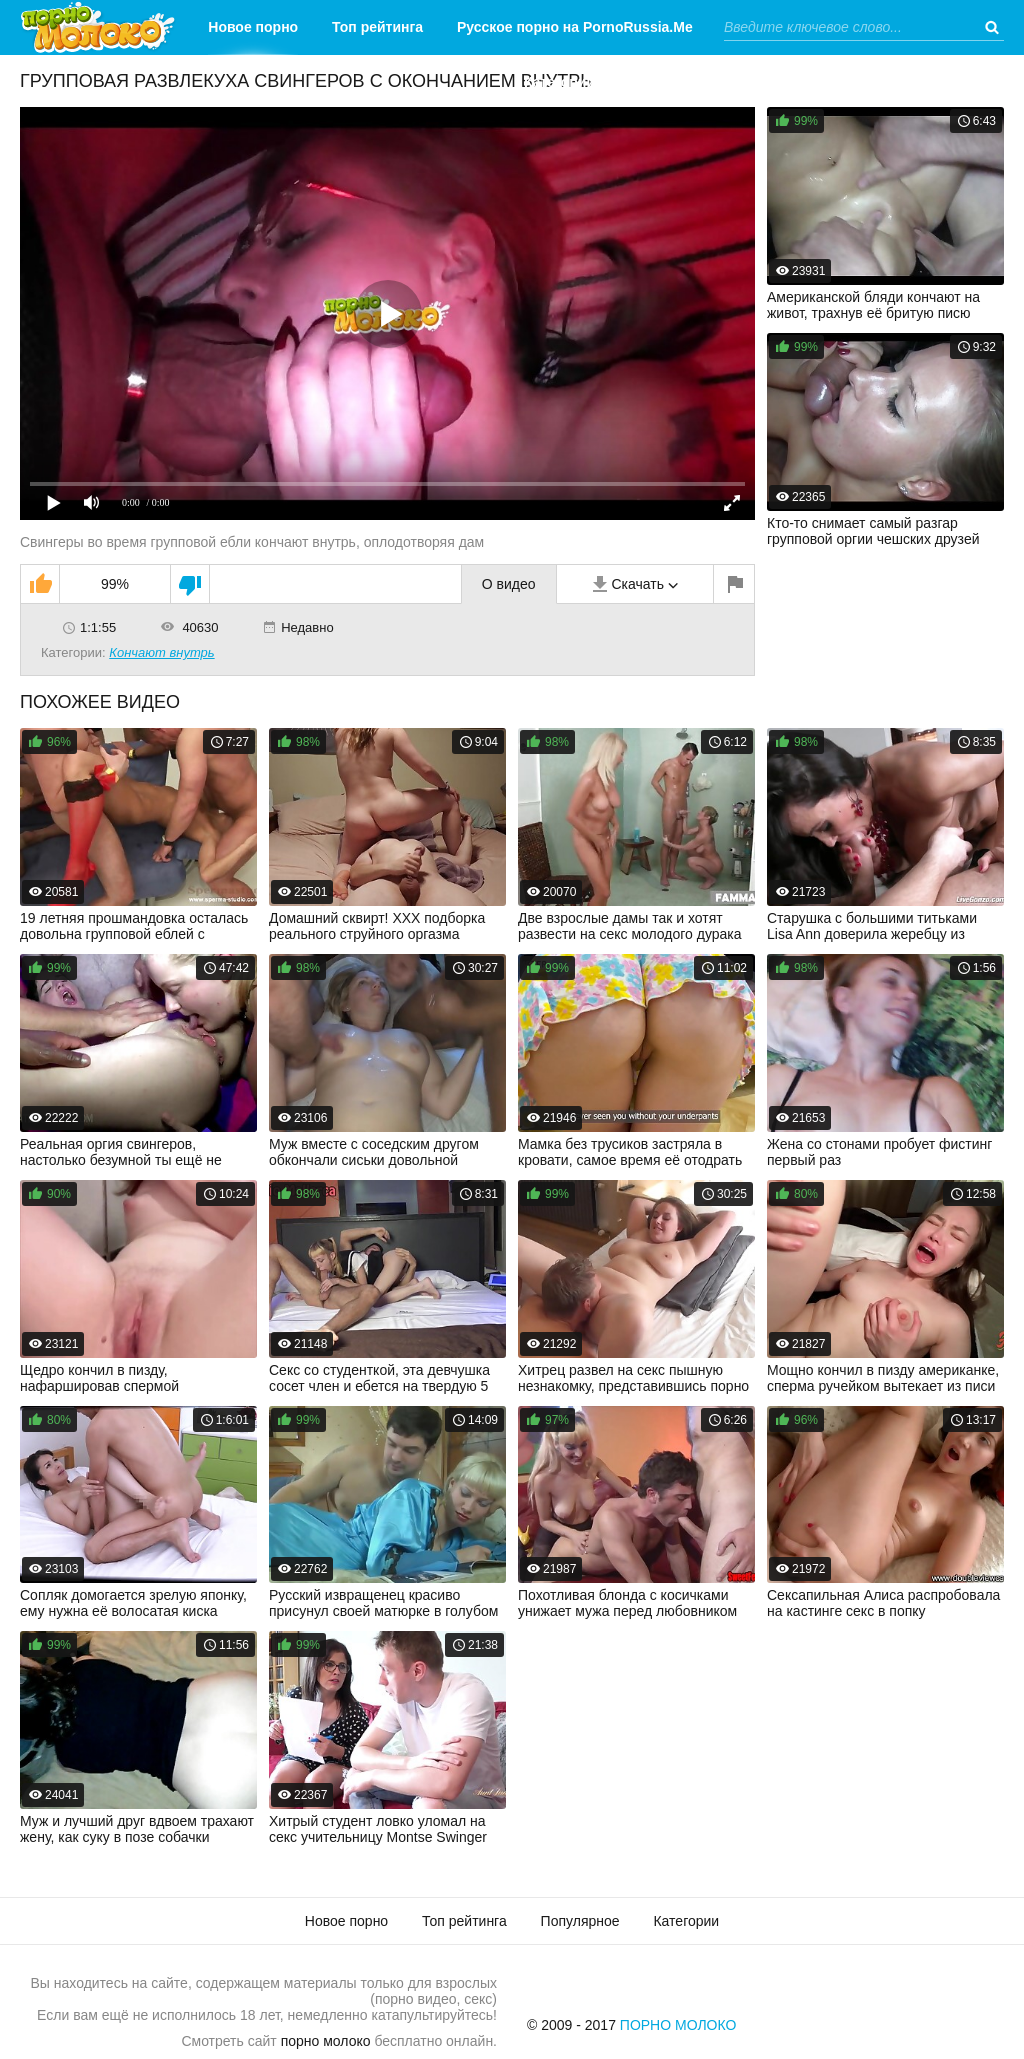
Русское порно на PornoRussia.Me (575, 27)
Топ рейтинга (377, 27)
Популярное (580, 1921)
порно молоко (326, 2041)
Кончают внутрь (161, 652)
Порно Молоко (678, 2025)
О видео (509, 584)
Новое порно (253, 27)
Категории (559, 82)
